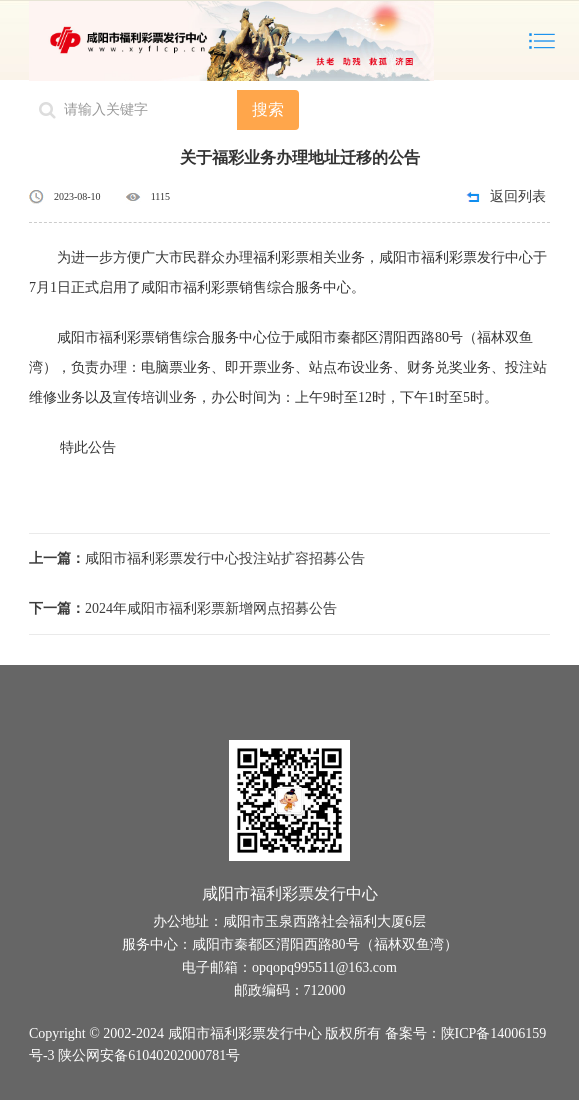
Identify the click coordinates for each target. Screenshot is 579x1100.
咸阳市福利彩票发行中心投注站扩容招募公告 (197, 558)
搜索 (268, 109)
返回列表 (518, 196)
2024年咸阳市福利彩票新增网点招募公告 (183, 608)
